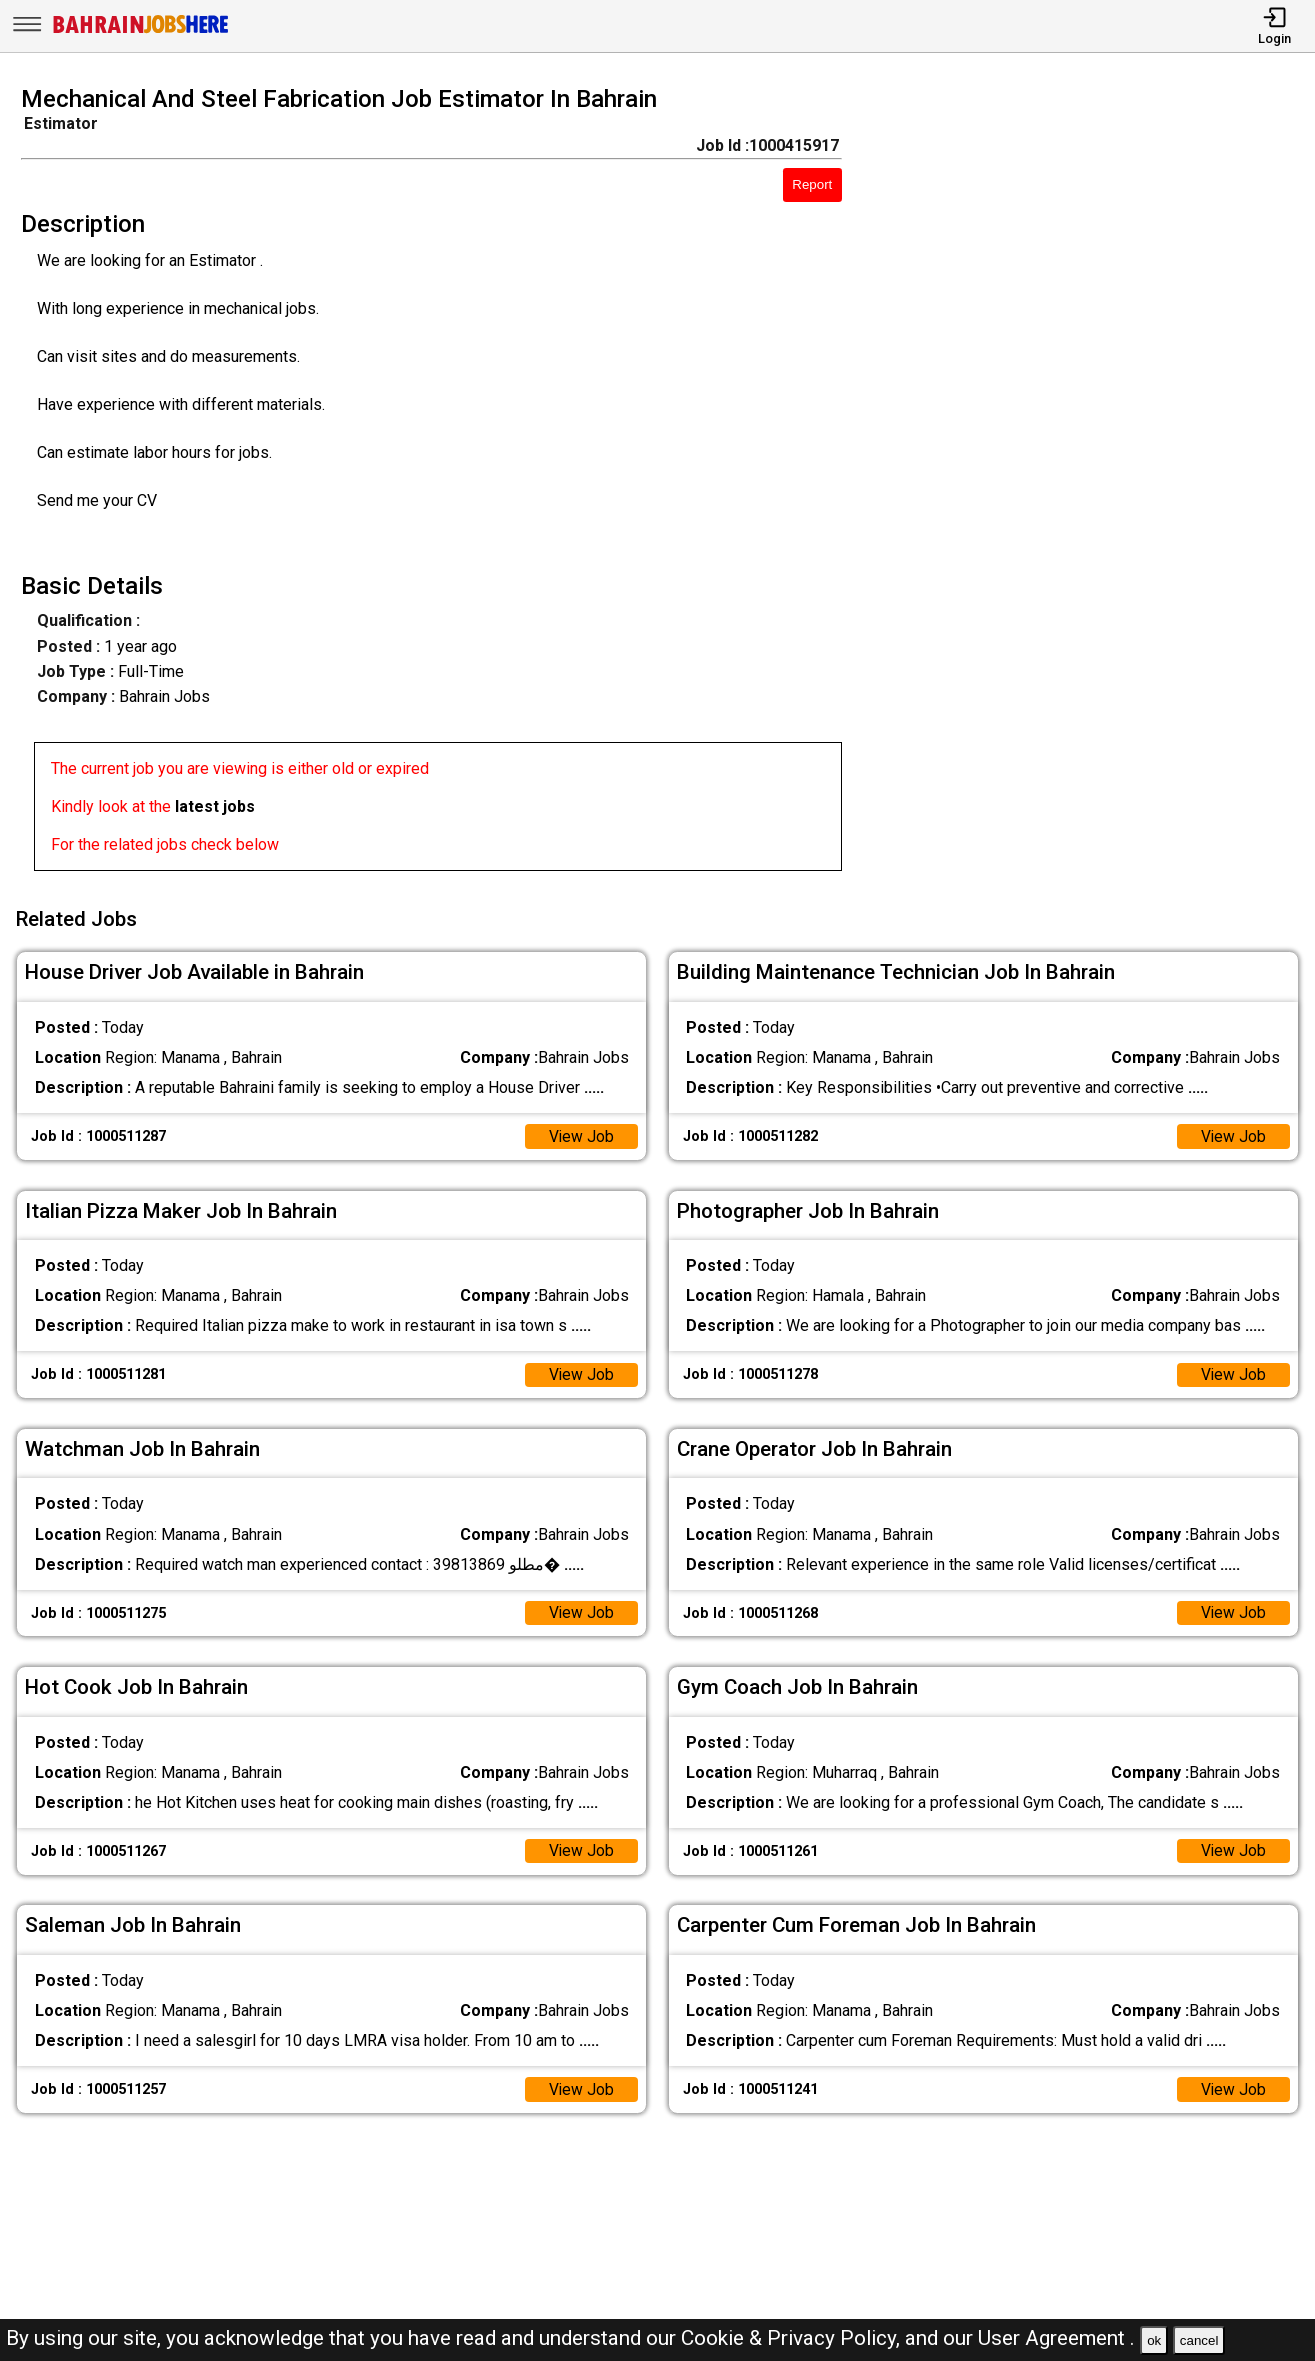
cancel (1199, 2340)
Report (812, 184)
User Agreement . (1056, 2338)
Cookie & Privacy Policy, (793, 2338)
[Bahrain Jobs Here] (141, 31)
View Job (581, 1133)
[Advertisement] (1095, 484)
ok (1154, 2340)
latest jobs (215, 806)
